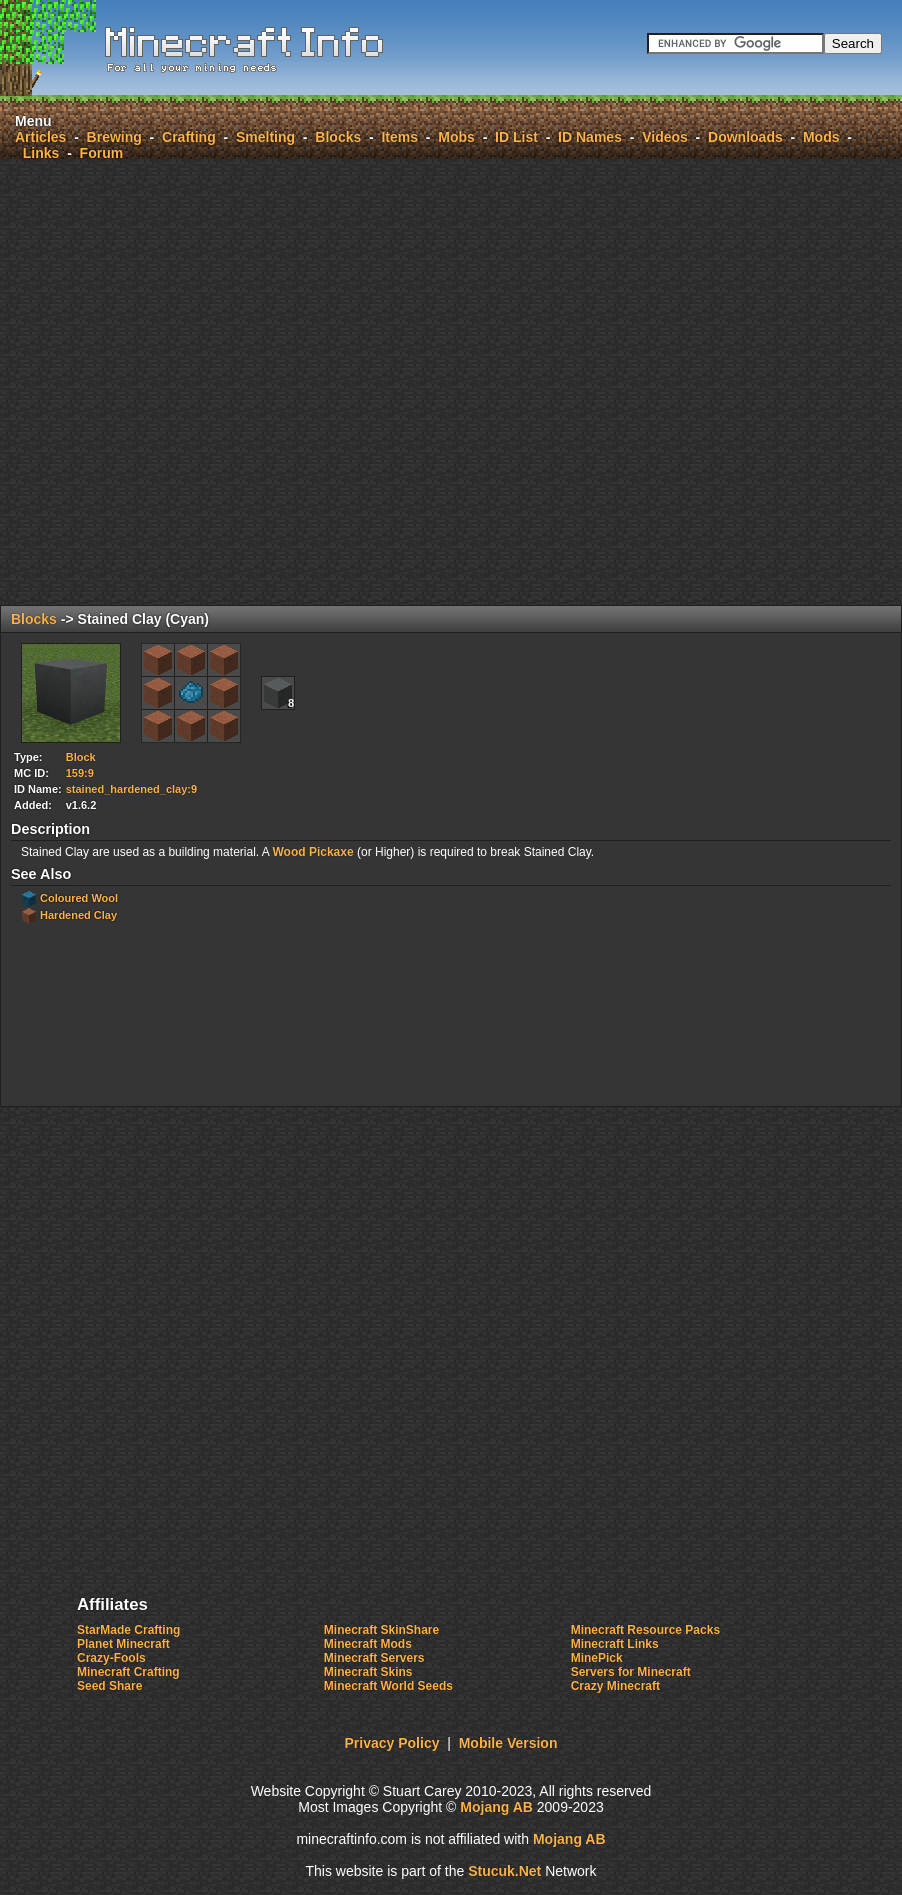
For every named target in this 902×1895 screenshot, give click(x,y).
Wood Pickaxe (312, 852)
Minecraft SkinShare (381, 1630)
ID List (516, 137)
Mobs (456, 137)
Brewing (114, 137)
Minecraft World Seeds (388, 1686)
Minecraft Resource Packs (645, 1630)
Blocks (338, 137)
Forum (102, 153)
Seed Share (109, 1686)
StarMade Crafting (128, 1630)
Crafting (189, 137)
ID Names (590, 137)
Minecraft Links (615, 1644)
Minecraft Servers (374, 1658)
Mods (821, 137)
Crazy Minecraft (615, 1686)
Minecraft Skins (368, 1672)
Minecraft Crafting (128, 1672)
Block (81, 757)
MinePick (597, 1658)
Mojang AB (496, 1807)
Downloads (745, 137)
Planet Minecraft (123, 1644)
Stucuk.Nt (504, 1871)
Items (399, 137)
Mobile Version (508, 1743)
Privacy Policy (392, 1743)
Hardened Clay (78, 915)
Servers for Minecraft (631, 1672)
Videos (665, 137)
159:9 (80, 773)
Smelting (265, 137)
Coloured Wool (79, 898)
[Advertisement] (300, 382)
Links (41, 153)
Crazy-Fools (111, 1658)
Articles (40, 137)
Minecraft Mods (368, 1644)
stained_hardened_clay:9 (131, 789)
